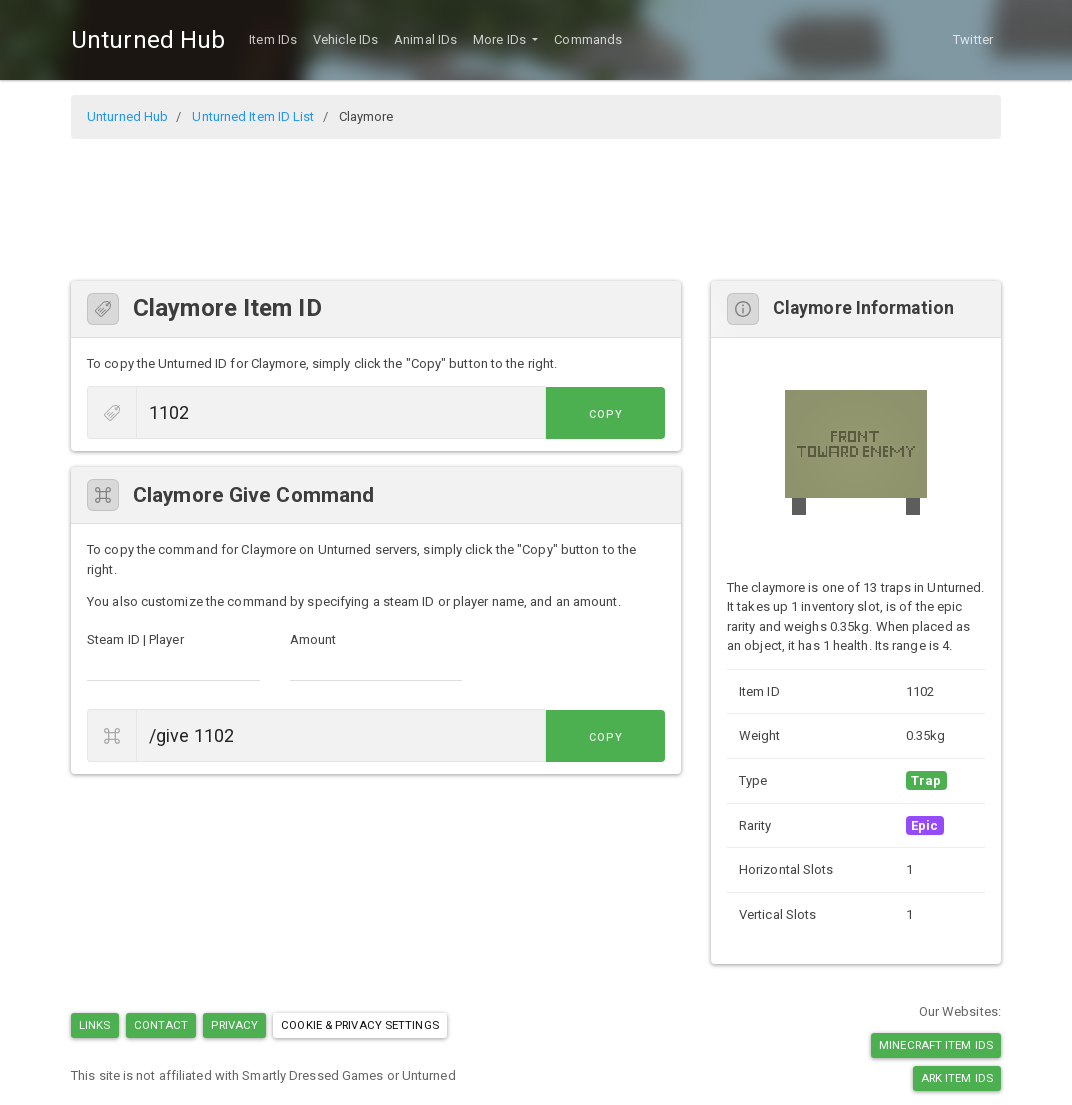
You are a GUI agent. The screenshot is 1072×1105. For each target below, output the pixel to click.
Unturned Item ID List (253, 116)
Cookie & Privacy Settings (360, 1025)
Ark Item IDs (957, 1078)
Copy (620, 414)
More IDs (501, 39)
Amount (313, 639)
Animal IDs (425, 39)
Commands (588, 39)
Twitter (973, 39)
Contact (161, 1025)
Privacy (234, 1025)
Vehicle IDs (345, 39)
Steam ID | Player (135, 639)
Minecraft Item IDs (936, 1045)
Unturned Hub (148, 40)
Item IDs (273, 39)
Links (95, 1025)
